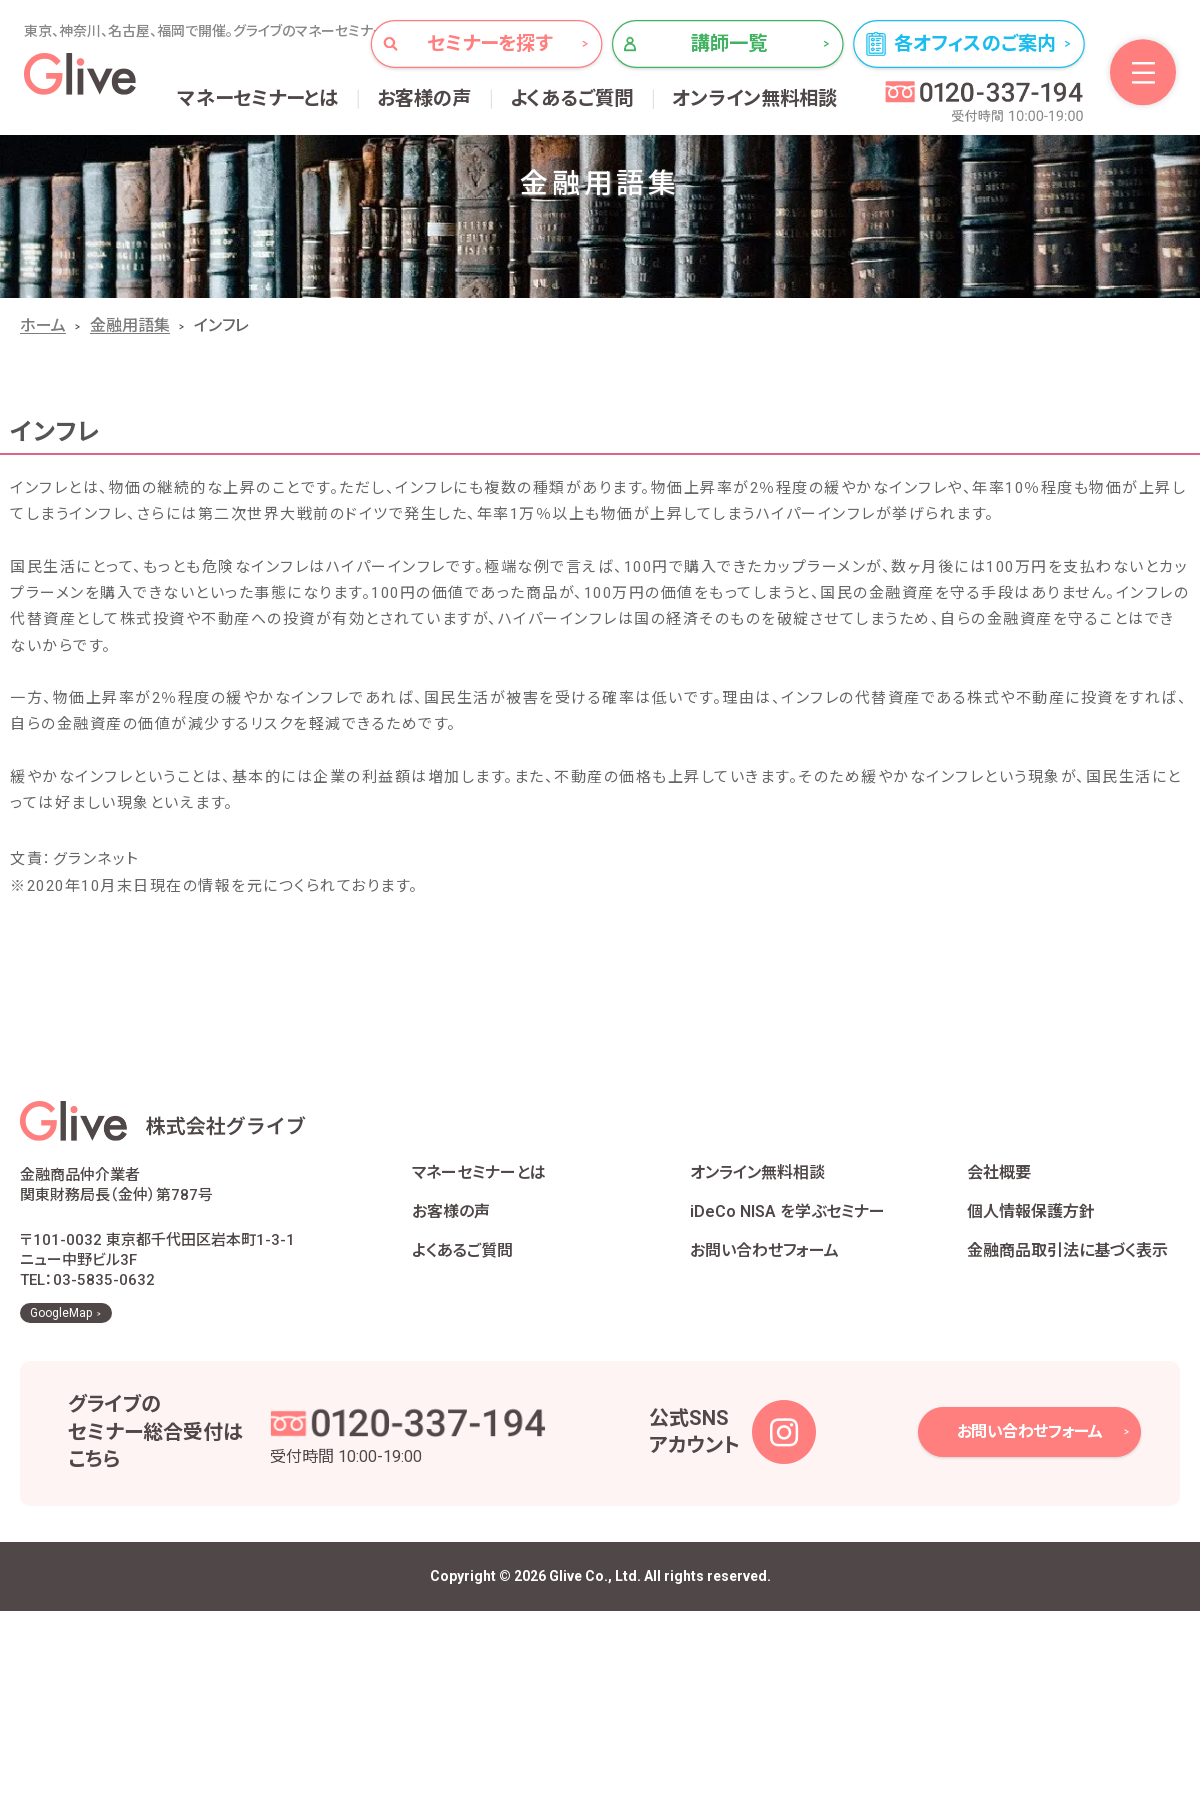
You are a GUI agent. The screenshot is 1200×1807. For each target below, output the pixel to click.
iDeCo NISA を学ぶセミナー (787, 1211)
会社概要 (999, 1172)
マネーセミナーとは (258, 98)
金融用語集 (130, 325)
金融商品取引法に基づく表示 (1067, 1250)
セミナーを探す (489, 43)
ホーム (43, 325)
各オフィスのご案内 (975, 43)
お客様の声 (424, 98)
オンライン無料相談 (755, 98)
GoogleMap (61, 1313)
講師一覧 (729, 43)
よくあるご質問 (572, 98)
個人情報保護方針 (1031, 1211)
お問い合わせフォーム (764, 1250)
